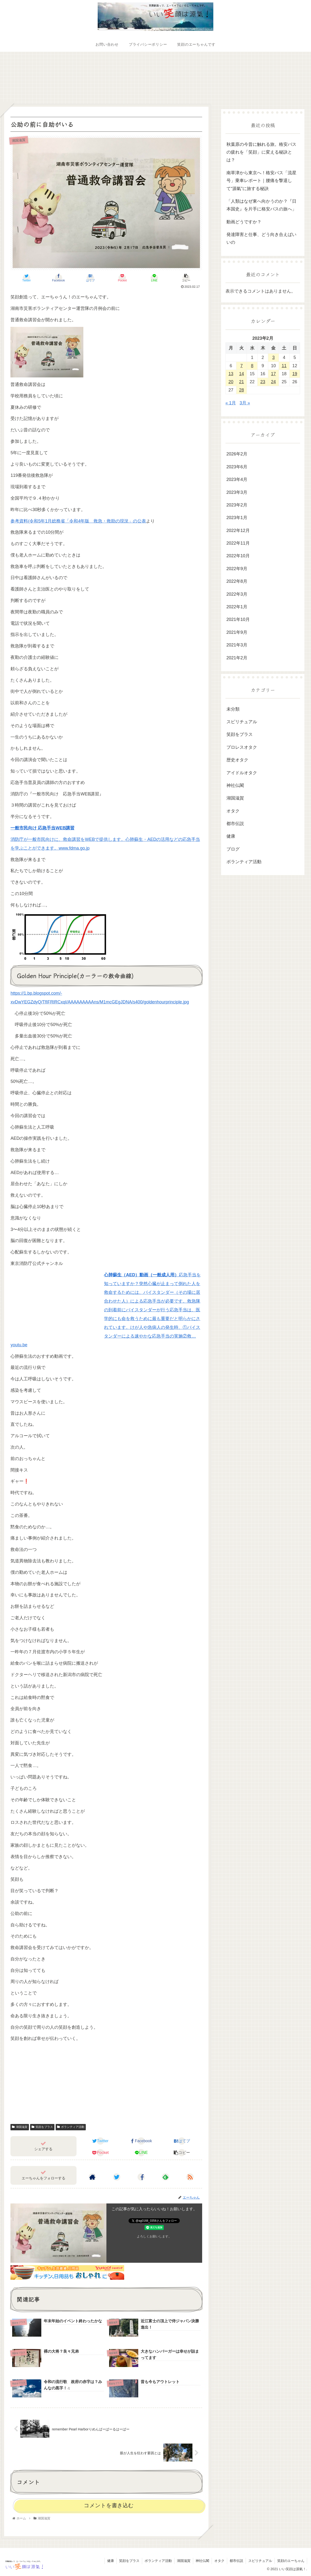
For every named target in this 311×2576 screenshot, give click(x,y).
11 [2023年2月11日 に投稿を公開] (284, 365)
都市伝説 (235, 823)
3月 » (245, 402)
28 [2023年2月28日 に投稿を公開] (241, 390)
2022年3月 (236, 594)
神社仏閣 (235, 785)
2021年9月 (236, 632)
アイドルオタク (241, 772)
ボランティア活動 (70, 2127)
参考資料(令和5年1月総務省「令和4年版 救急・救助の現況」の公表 (78, 521)
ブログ (233, 849)
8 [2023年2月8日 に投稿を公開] (252, 365)
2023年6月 (236, 466)
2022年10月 (238, 555)
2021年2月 (236, 657)
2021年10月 (238, 619)
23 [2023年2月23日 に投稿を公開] (262, 381)
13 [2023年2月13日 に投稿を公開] (230, 373)
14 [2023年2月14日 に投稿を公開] (241, 373)
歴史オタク (237, 759)
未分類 (233, 709)
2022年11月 (238, 543)
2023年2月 (236, 505)
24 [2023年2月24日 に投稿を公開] (273, 381)
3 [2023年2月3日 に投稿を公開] (273, 357)
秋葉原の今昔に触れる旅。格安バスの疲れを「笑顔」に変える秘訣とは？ (261, 152)
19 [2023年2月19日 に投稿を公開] (294, 373)
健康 (230, 836)
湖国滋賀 (19, 2127)
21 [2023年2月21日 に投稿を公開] (241, 381)
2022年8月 (236, 581)
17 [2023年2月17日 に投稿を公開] (273, 373)
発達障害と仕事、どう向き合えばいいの (261, 238)
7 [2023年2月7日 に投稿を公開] (241, 365)
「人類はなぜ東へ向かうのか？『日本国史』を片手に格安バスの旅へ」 (261, 205)
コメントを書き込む (109, 2505)
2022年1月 (236, 606)
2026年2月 (236, 454)
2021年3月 (236, 645)
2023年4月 (236, 479)
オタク (233, 811)
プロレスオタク (241, 747)
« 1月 (230, 402)
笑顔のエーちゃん (290, 2561)
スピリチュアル (241, 721)
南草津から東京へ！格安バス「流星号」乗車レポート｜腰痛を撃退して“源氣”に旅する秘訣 (261, 180)
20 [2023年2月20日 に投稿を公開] (230, 381)
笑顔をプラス (42, 2127)
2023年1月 (236, 517)
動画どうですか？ (243, 221)
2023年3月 (236, 492)
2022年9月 (236, 568)
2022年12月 (238, 530)
